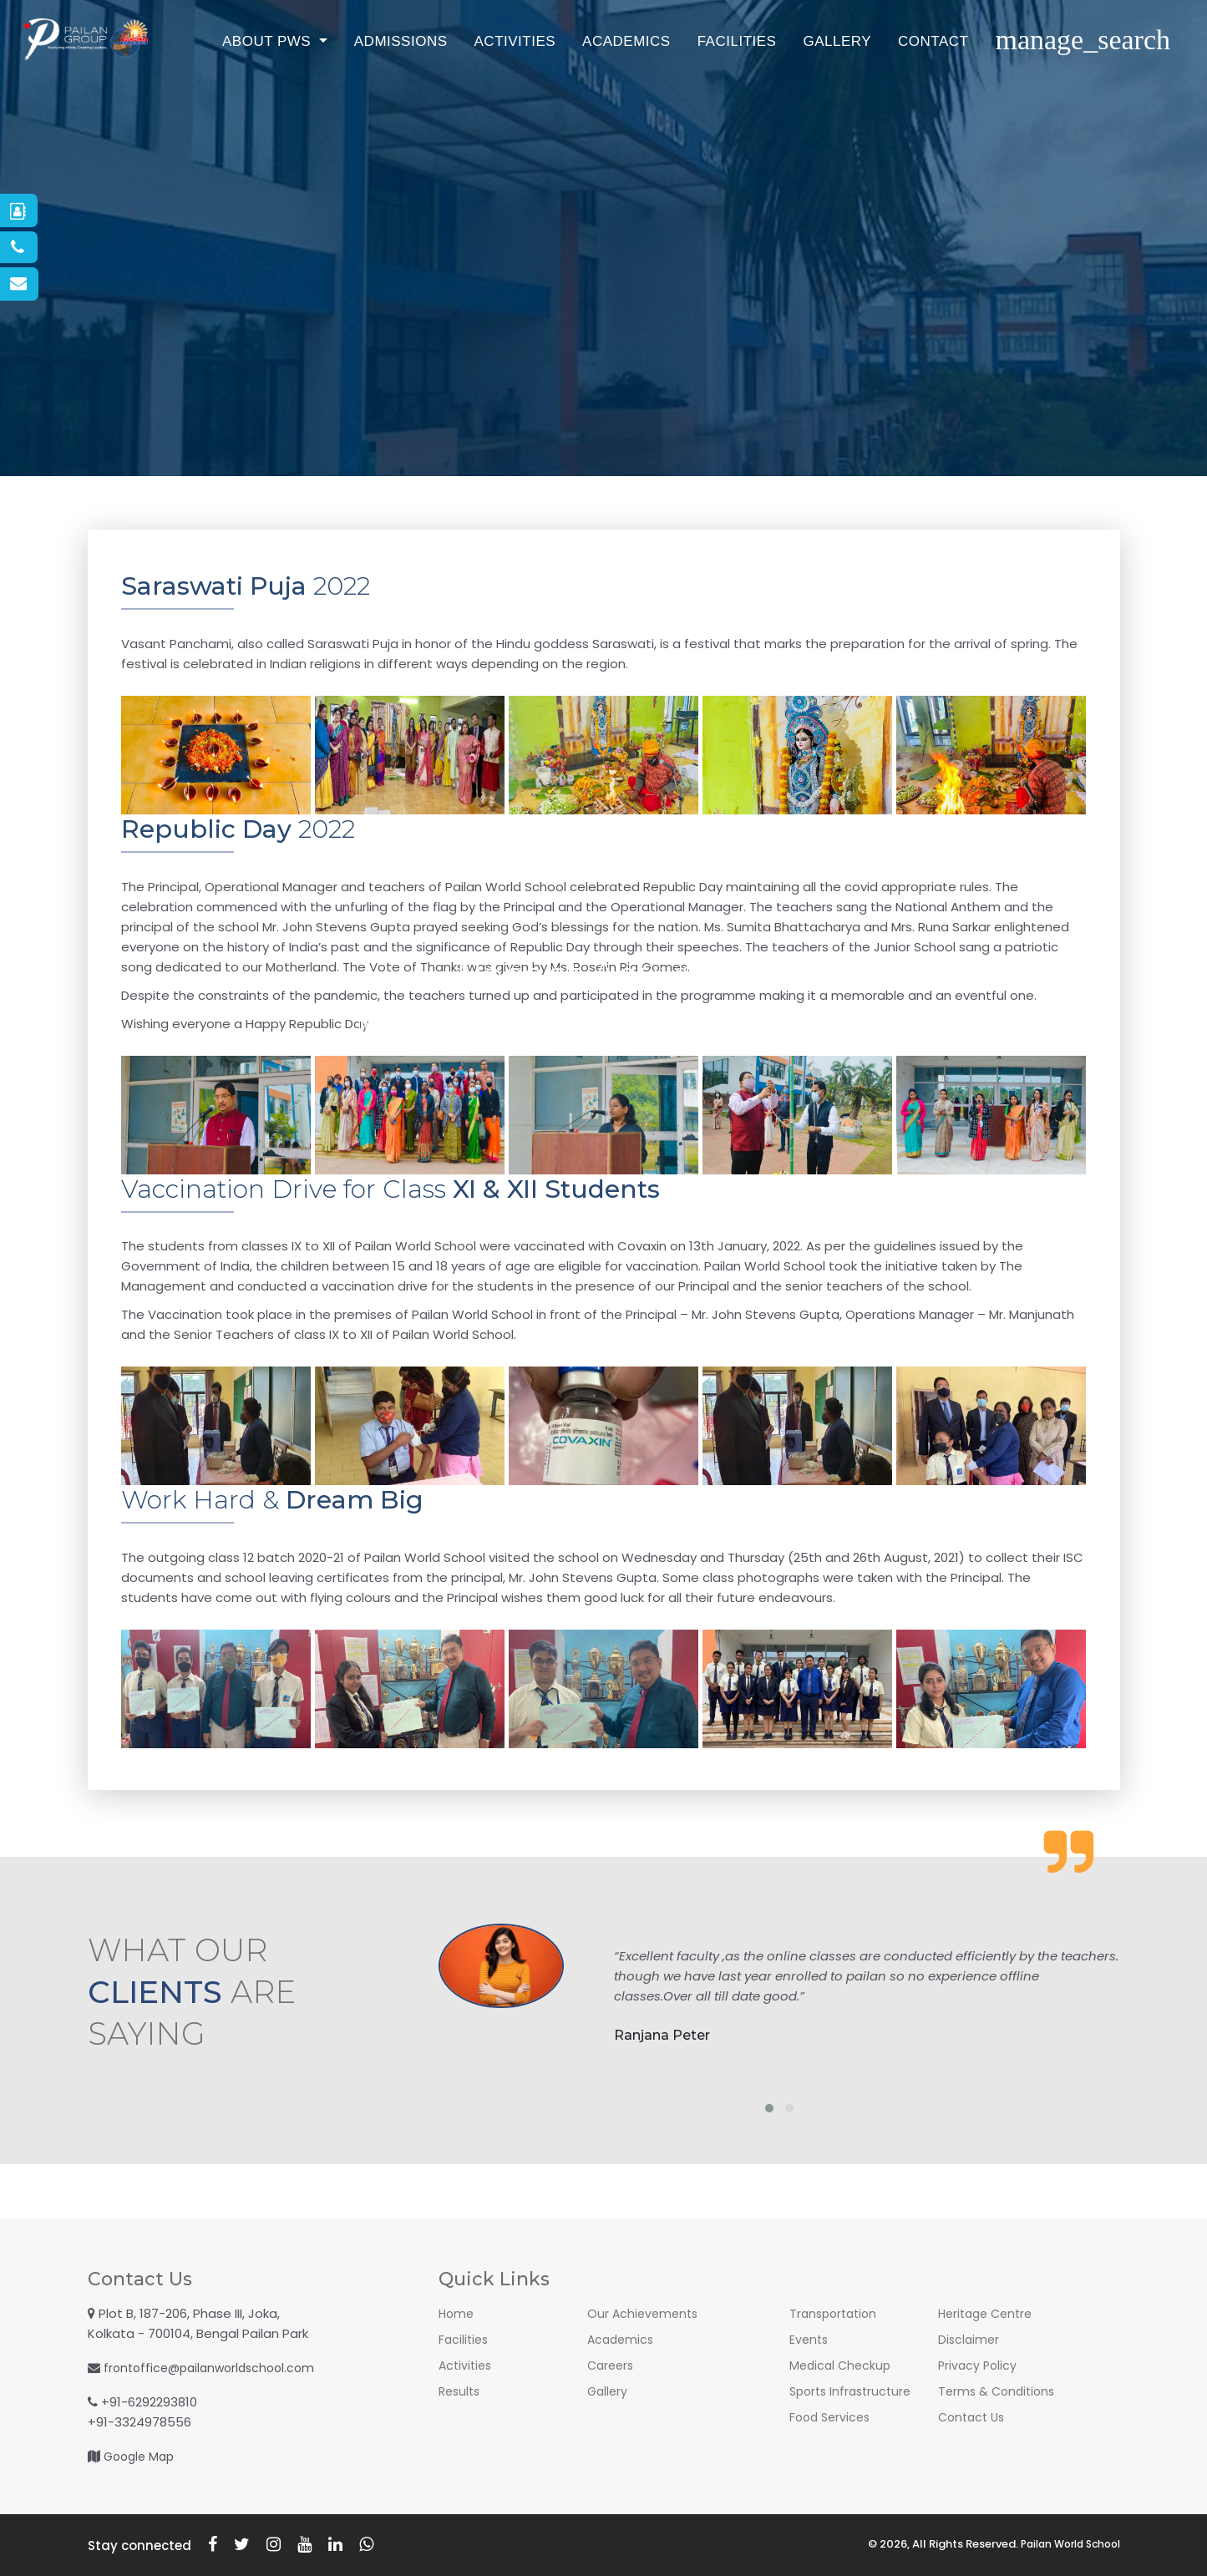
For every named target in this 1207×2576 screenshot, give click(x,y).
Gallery (904, 79)
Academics (693, 79)
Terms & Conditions (999, 2391)
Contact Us (841, 1025)
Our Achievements (644, 2313)
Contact (1000, 79)
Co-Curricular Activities (524, 1025)
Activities (582, 79)
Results (461, 2391)
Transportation (836, 2313)
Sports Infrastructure (854, 2391)
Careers (612, 2365)
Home (457, 2313)
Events (809, 2339)
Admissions (468, 79)
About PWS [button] (335, 79)
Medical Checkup (842, 2365)
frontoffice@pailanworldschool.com (215, 2367)
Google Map (142, 2456)
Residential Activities (690, 1025)
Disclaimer (970, 2339)
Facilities (804, 79)
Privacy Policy (979, 2365)
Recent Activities (366, 1025)
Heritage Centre (989, 2313)
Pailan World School (1064, 2544)
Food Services (832, 2417)
